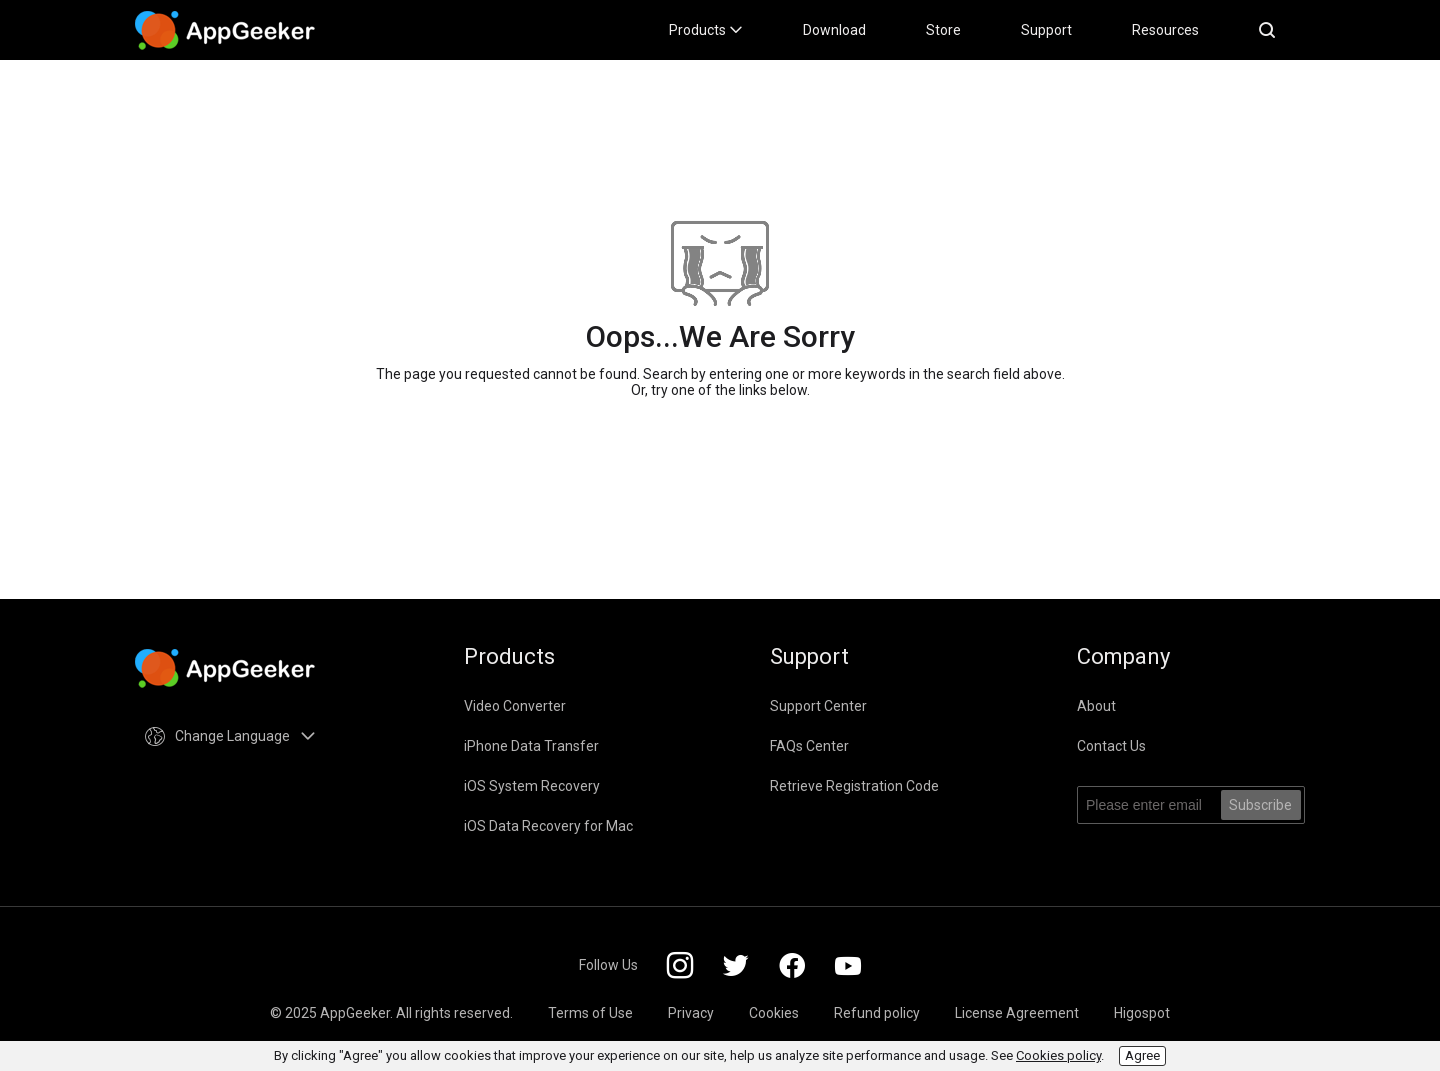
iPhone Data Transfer (531, 746)
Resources (1165, 30)
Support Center (818, 706)
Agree (1142, 1055)
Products (706, 30)
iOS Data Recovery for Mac (548, 826)
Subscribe (1260, 805)
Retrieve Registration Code (854, 786)
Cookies (774, 1013)
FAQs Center (809, 746)
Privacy (691, 1013)
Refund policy (877, 1013)
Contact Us (1111, 746)
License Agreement (1017, 1013)
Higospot (1142, 1013)
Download (834, 30)
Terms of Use (590, 1013)
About (1096, 706)
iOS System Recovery (532, 786)
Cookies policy (1058, 1055)
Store (943, 30)
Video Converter (515, 706)
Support (1046, 30)
